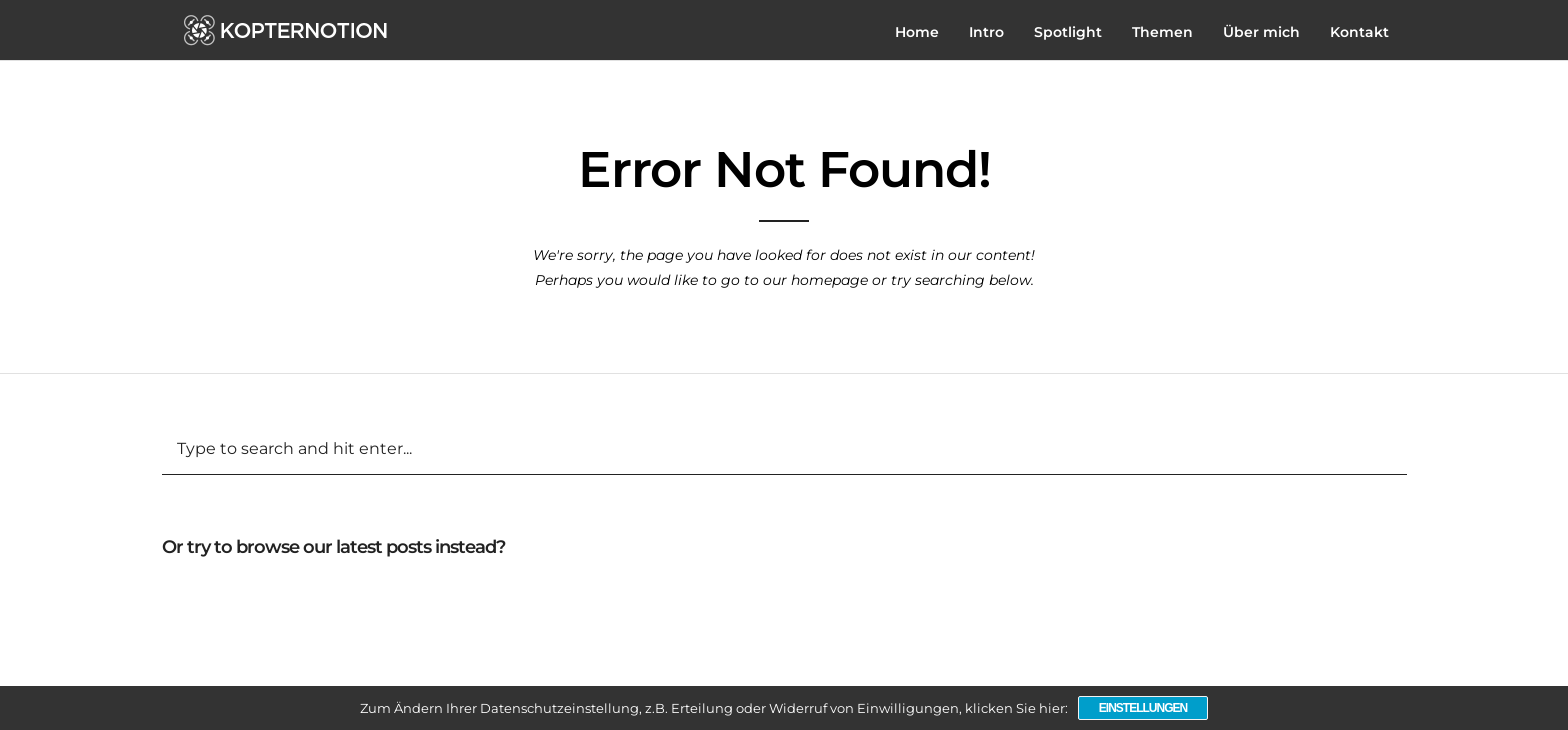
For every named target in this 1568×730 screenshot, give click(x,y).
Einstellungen (1143, 708)
